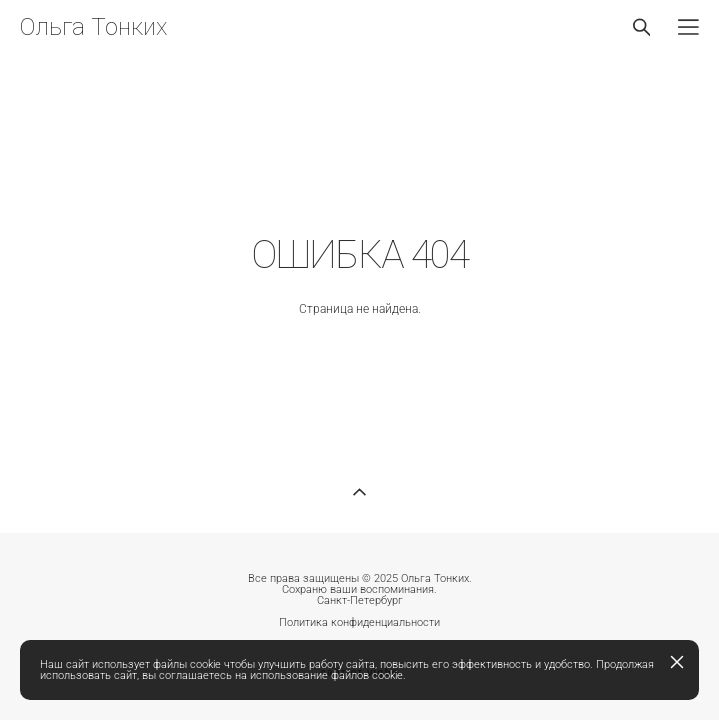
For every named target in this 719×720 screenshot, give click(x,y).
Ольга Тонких (93, 27)
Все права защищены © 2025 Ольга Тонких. (360, 578)
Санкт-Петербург (360, 600)
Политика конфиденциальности (359, 622)
